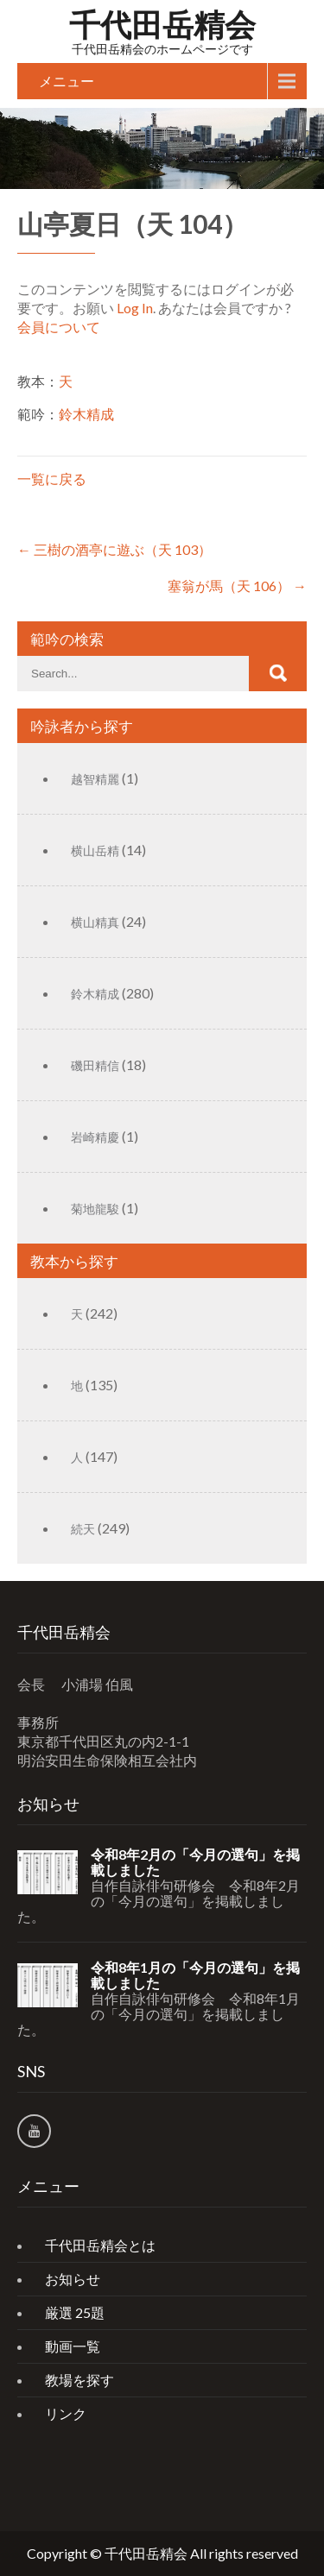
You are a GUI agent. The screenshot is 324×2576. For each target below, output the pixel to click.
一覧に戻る (51, 478)
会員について (58, 326)
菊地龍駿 (95, 1208)
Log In (135, 307)
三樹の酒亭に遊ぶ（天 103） (114, 549)
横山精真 (95, 922)
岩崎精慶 (95, 1137)
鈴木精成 (86, 414)
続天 (83, 1528)
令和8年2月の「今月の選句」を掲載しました (195, 1862)
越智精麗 (95, 779)
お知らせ (72, 2279)
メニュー (66, 80)
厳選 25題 (75, 2312)
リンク (65, 2413)
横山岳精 (95, 850)
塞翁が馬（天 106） (237, 585)
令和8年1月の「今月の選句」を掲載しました (195, 1975)
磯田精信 (95, 1065)
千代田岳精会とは (100, 2245)
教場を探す (79, 2379)
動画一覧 (72, 2346)
